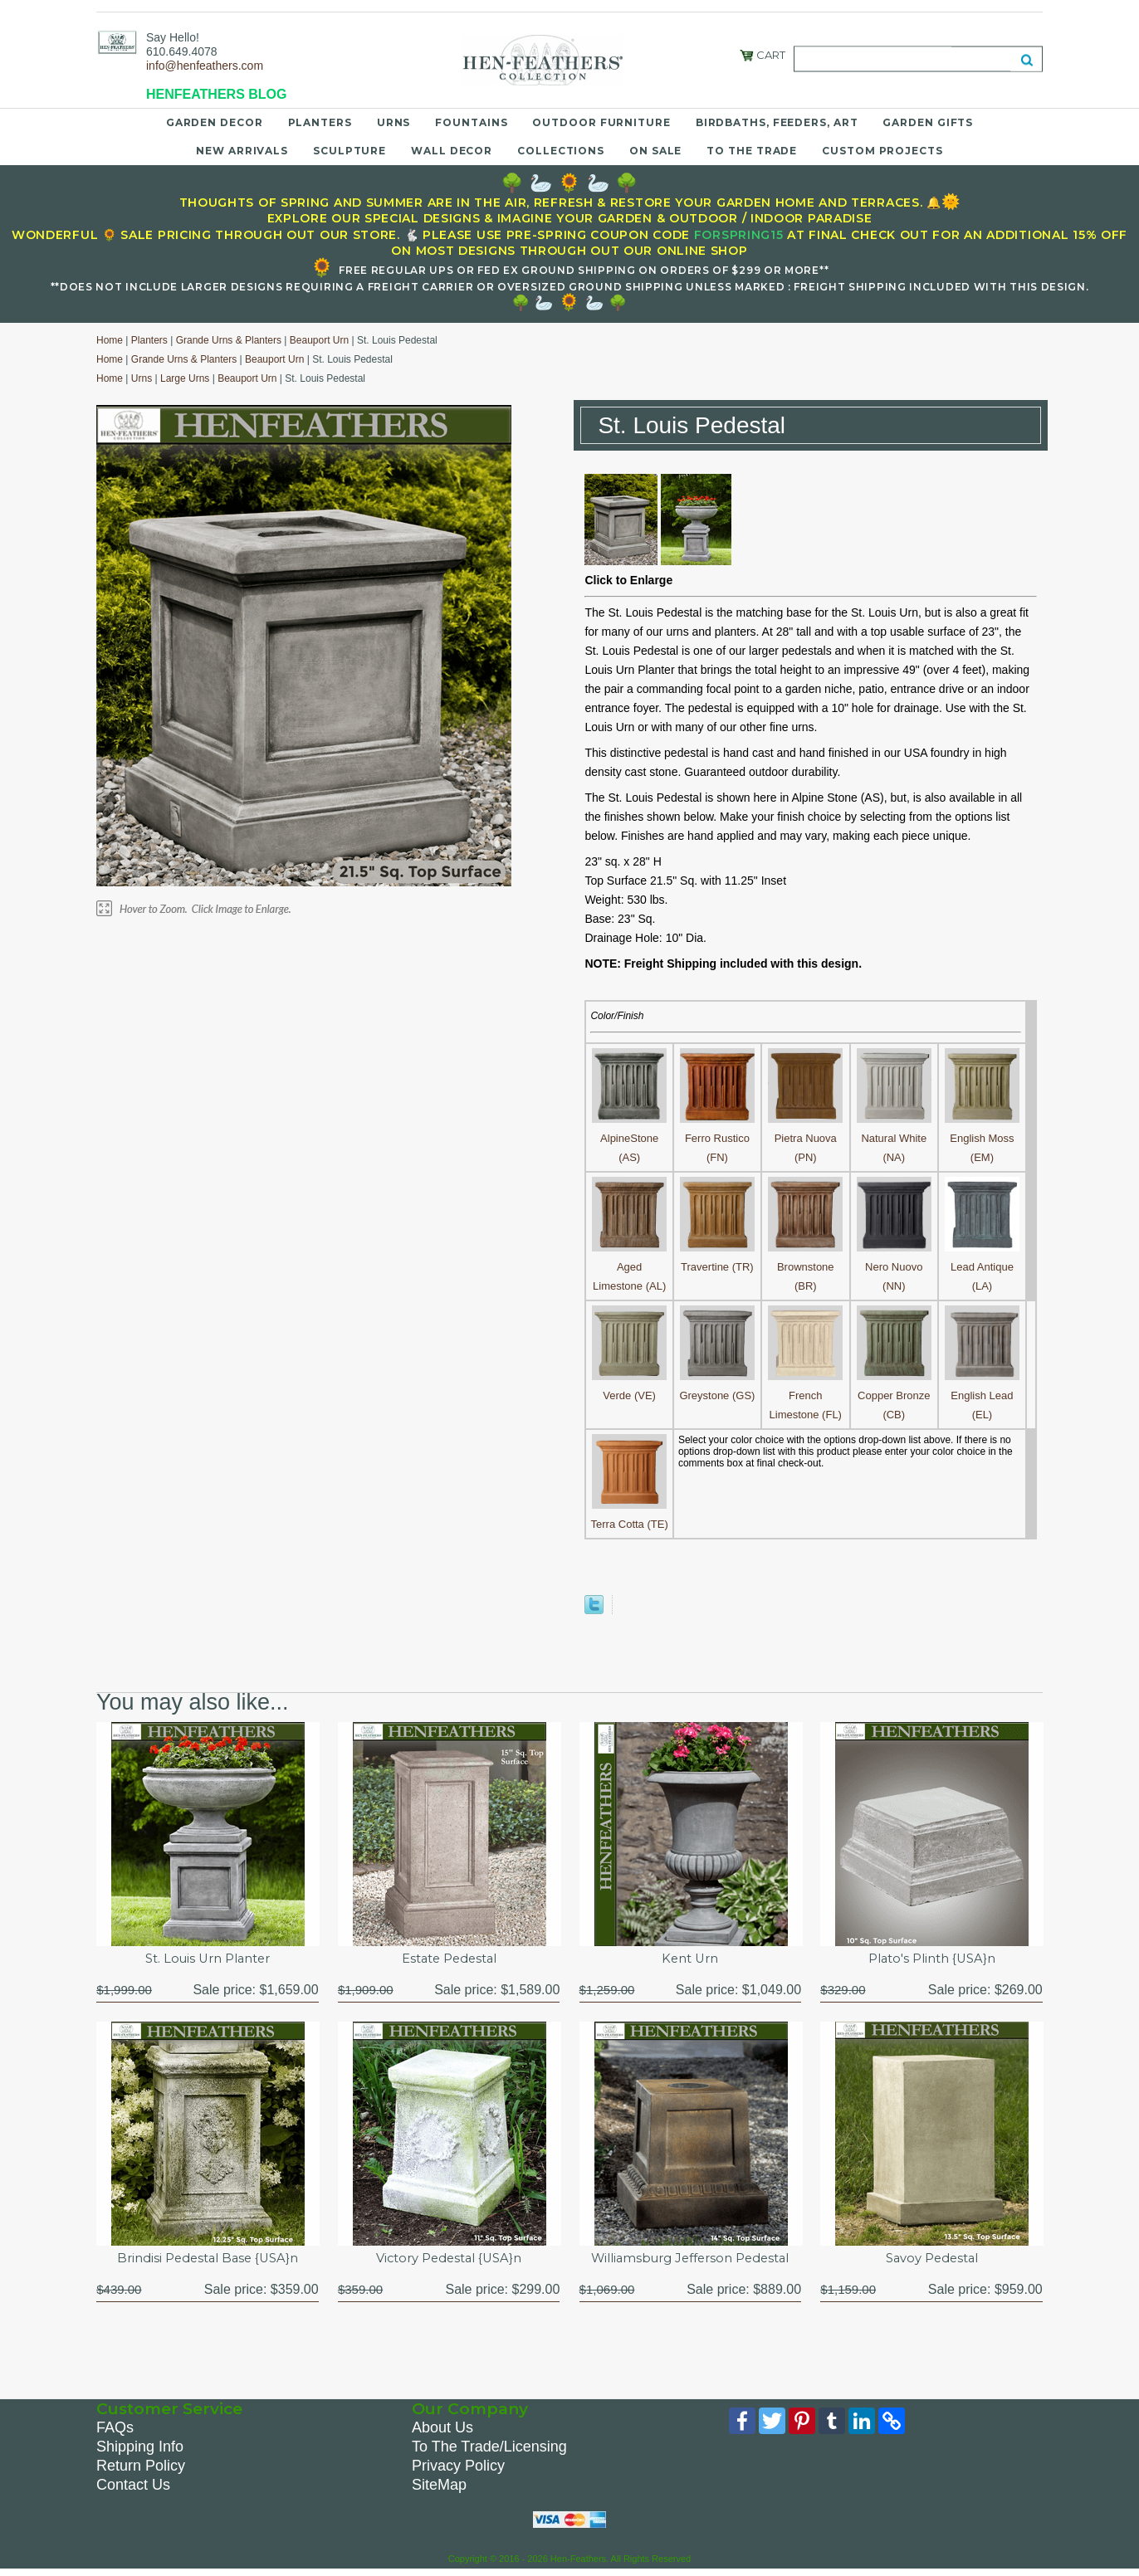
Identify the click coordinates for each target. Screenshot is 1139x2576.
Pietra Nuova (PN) (805, 1138)
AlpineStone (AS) (629, 1138)
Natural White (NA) (894, 1138)
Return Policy (140, 2469)
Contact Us (133, 2489)
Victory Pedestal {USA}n (448, 2261)
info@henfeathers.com (204, 65)
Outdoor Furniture (601, 122)
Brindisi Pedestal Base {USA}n (207, 2261)
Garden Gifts (927, 122)
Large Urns (184, 378)
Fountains (471, 122)
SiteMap (439, 2489)
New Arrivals (242, 150)
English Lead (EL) (982, 1395)
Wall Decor (451, 150)
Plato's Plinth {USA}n (931, 1960)
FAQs (115, 2431)
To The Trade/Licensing (489, 2450)
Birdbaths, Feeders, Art (777, 122)
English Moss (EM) (982, 1138)
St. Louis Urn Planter (207, 1960)
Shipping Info (139, 2450)
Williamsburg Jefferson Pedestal (690, 2261)
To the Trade (751, 150)
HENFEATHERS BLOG (216, 94)
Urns (394, 122)
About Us (442, 2431)
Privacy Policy (458, 2469)
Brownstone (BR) (805, 1267)
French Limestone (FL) (805, 1395)
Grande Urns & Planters (228, 340)
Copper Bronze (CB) (894, 1395)
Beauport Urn (319, 340)
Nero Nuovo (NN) (894, 1267)
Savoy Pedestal (931, 2261)
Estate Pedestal (449, 1960)
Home (109, 340)
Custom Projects (882, 150)
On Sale (655, 150)
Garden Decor (214, 122)
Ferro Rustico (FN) (717, 1138)
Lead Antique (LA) (982, 1267)
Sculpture (349, 150)
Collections (560, 150)
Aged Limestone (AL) (629, 1267)
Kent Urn (690, 1960)
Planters (320, 122)
